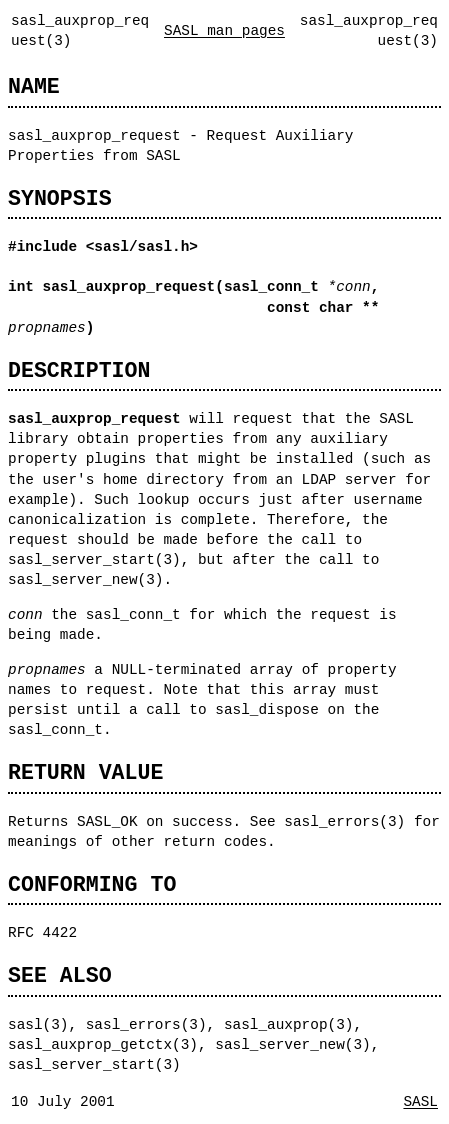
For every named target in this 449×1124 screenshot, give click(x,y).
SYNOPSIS (60, 198)
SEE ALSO (60, 975)
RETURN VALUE (85, 772)
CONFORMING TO (92, 884)
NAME (34, 86)
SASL (420, 1101)
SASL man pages (224, 30)
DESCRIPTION (79, 370)
